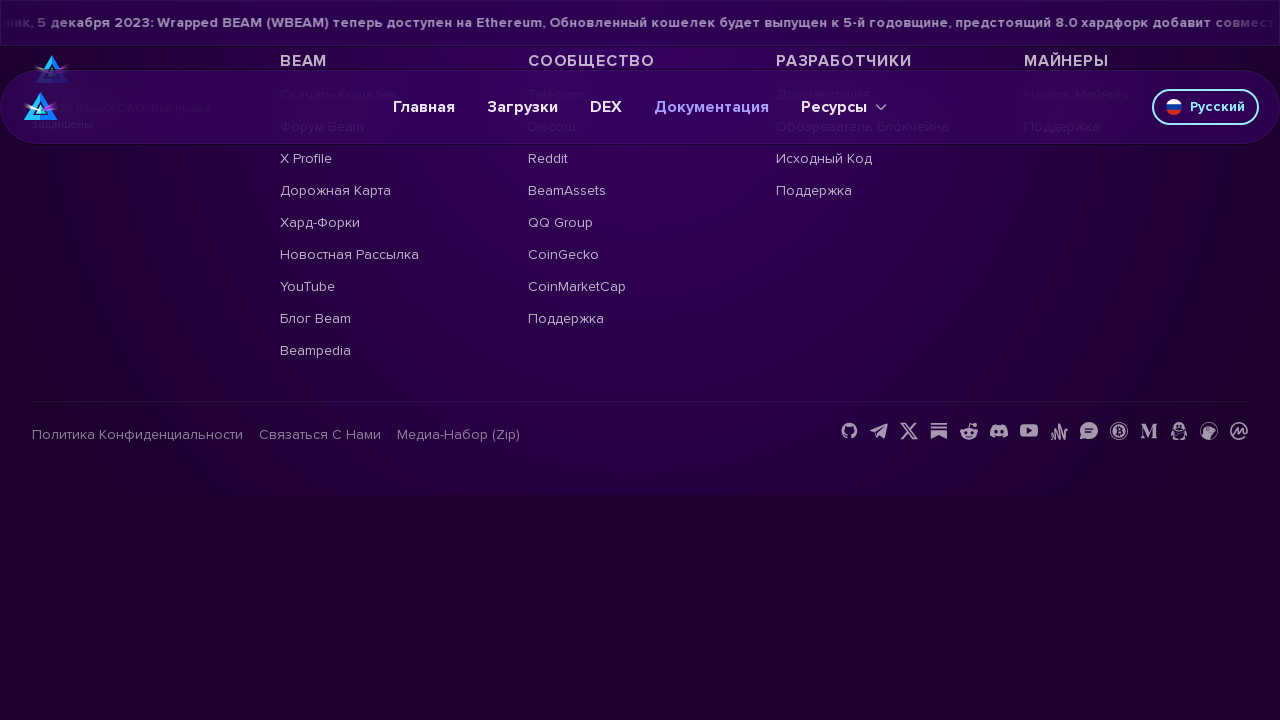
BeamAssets (567, 190)
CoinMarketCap (577, 286)
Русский (1205, 106)
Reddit (548, 158)
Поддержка (566, 318)
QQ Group (560, 222)
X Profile (306, 158)
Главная (424, 107)
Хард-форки (320, 222)
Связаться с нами (320, 434)
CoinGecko (563, 254)
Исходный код (824, 158)
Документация (711, 107)
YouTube (307, 286)
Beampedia (315, 350)
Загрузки (522, 107)
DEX (606, 107)
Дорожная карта (335, 190)
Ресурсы (844, 107)
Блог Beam (315, 318)
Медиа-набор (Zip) (458, 434)
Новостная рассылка (349, 254)
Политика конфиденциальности (137, 434)
